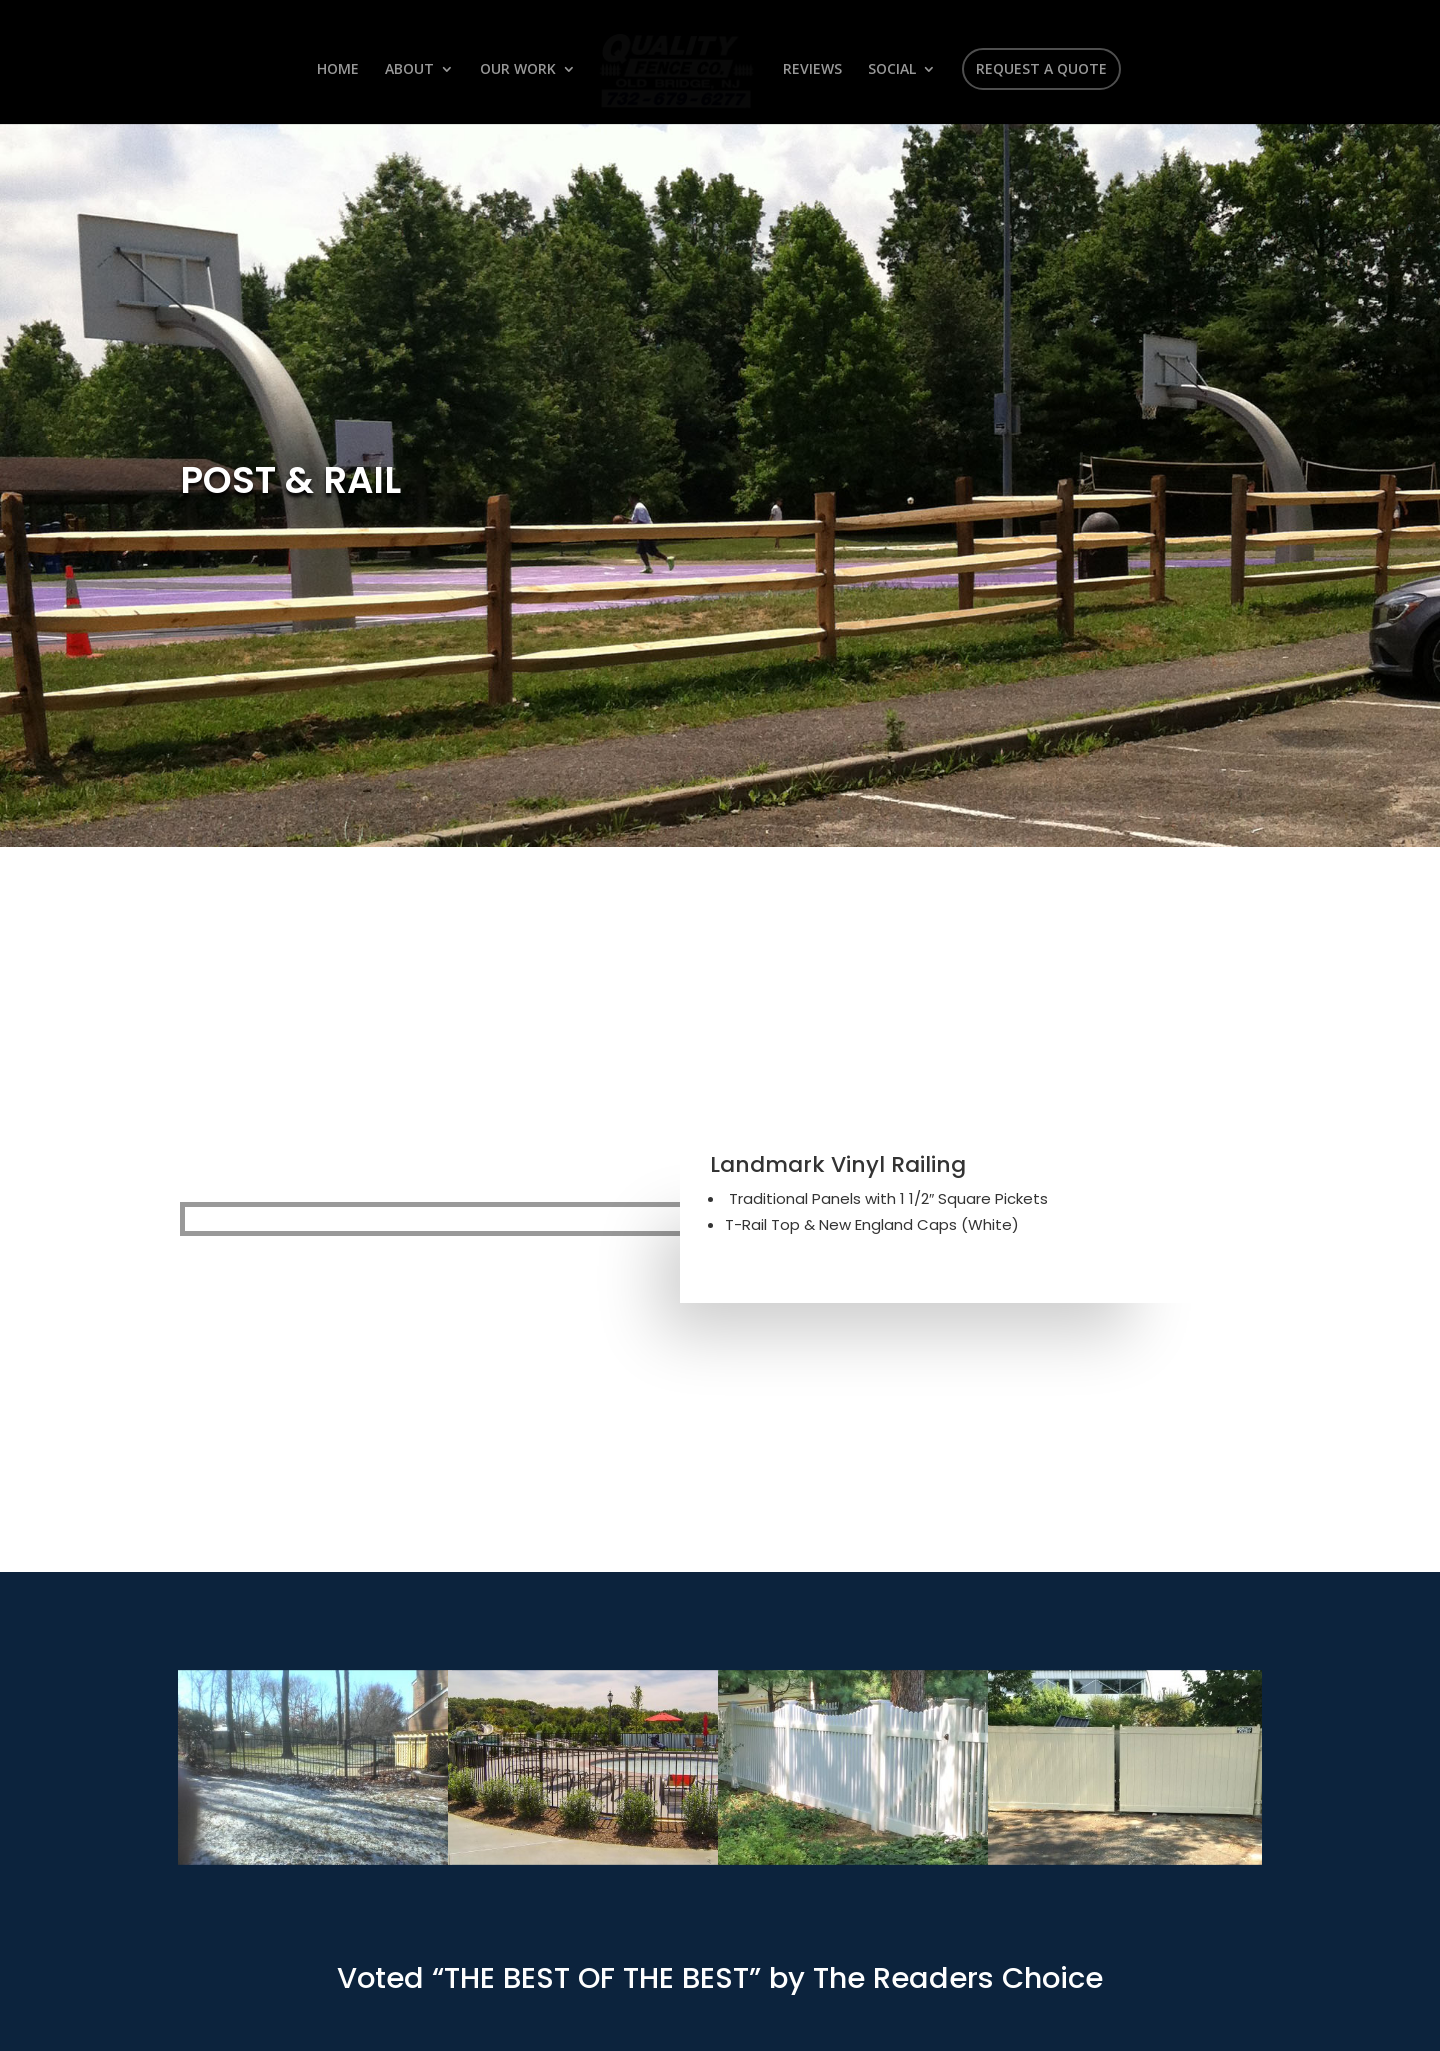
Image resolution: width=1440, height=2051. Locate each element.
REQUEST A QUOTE (1038, 68)
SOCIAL (889, 70)
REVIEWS (809, 70)
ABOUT (412, 70)
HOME (341, 70)
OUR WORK (521, 70)
